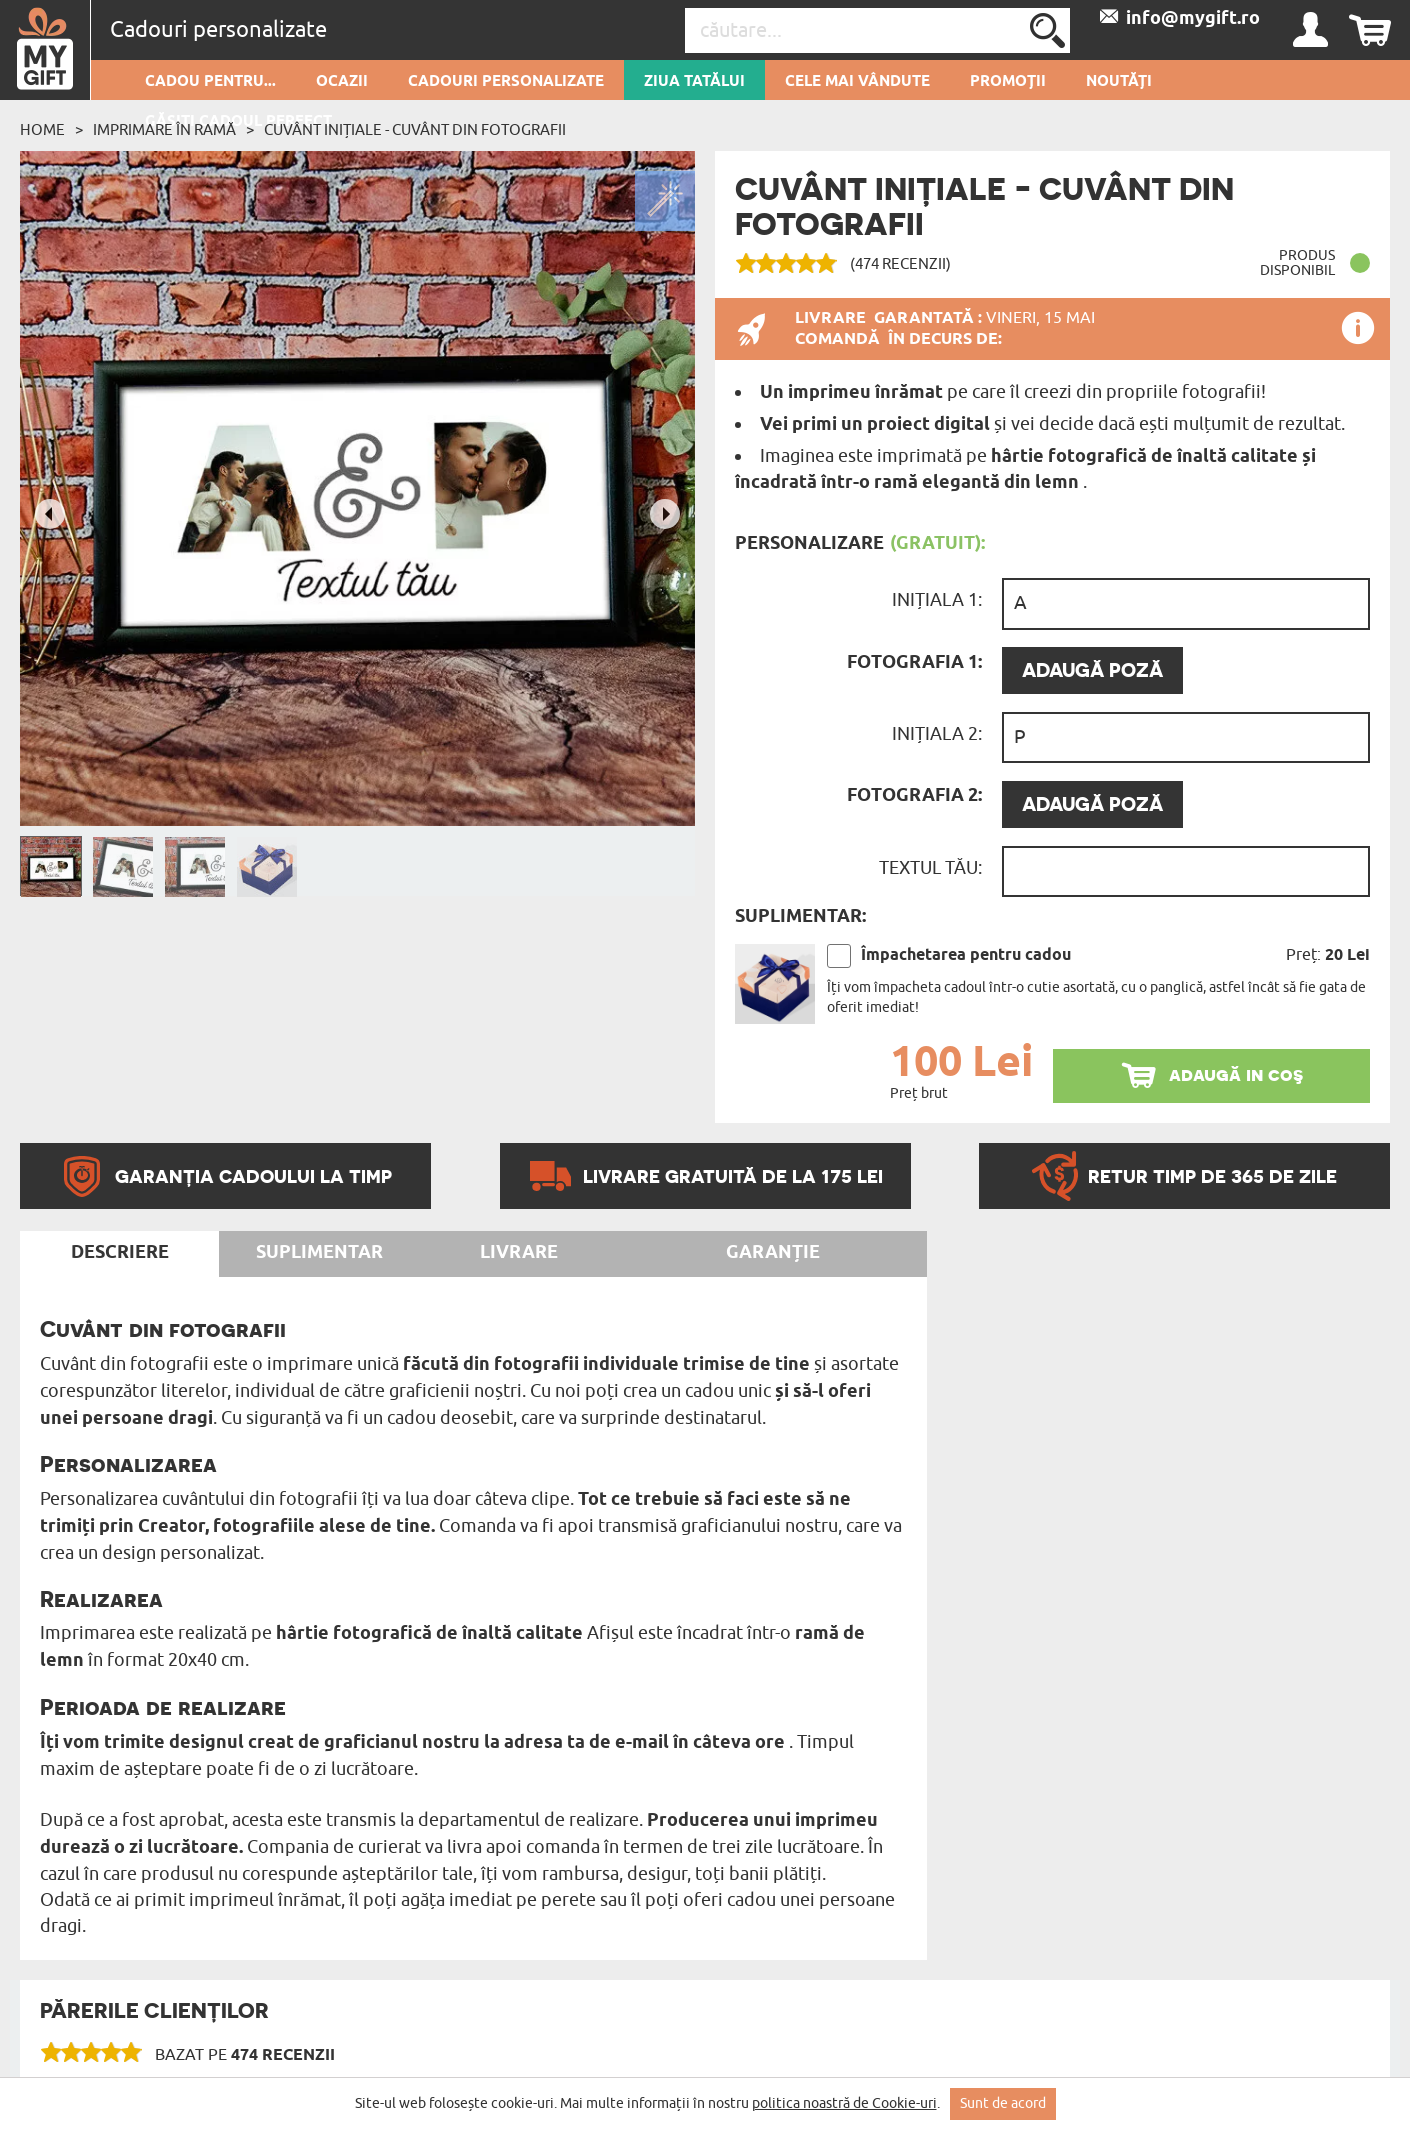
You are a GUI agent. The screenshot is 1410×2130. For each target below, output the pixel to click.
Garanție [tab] (773, 1253)
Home (42, 130)
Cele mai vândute (857, 82)
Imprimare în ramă (164, 130)
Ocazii (342, 82)
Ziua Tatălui (694, 82)
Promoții (1008, 82)
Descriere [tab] (120, 1253)
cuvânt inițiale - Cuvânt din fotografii (415, 130)
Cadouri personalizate (506, 82)
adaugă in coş (1236, 1074)
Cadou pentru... (210, 82)
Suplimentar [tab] (319, 1253)
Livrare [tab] (519, 1253)
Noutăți (1119, 82)
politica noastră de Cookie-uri (844, 2103)
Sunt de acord (1003, 2103)
